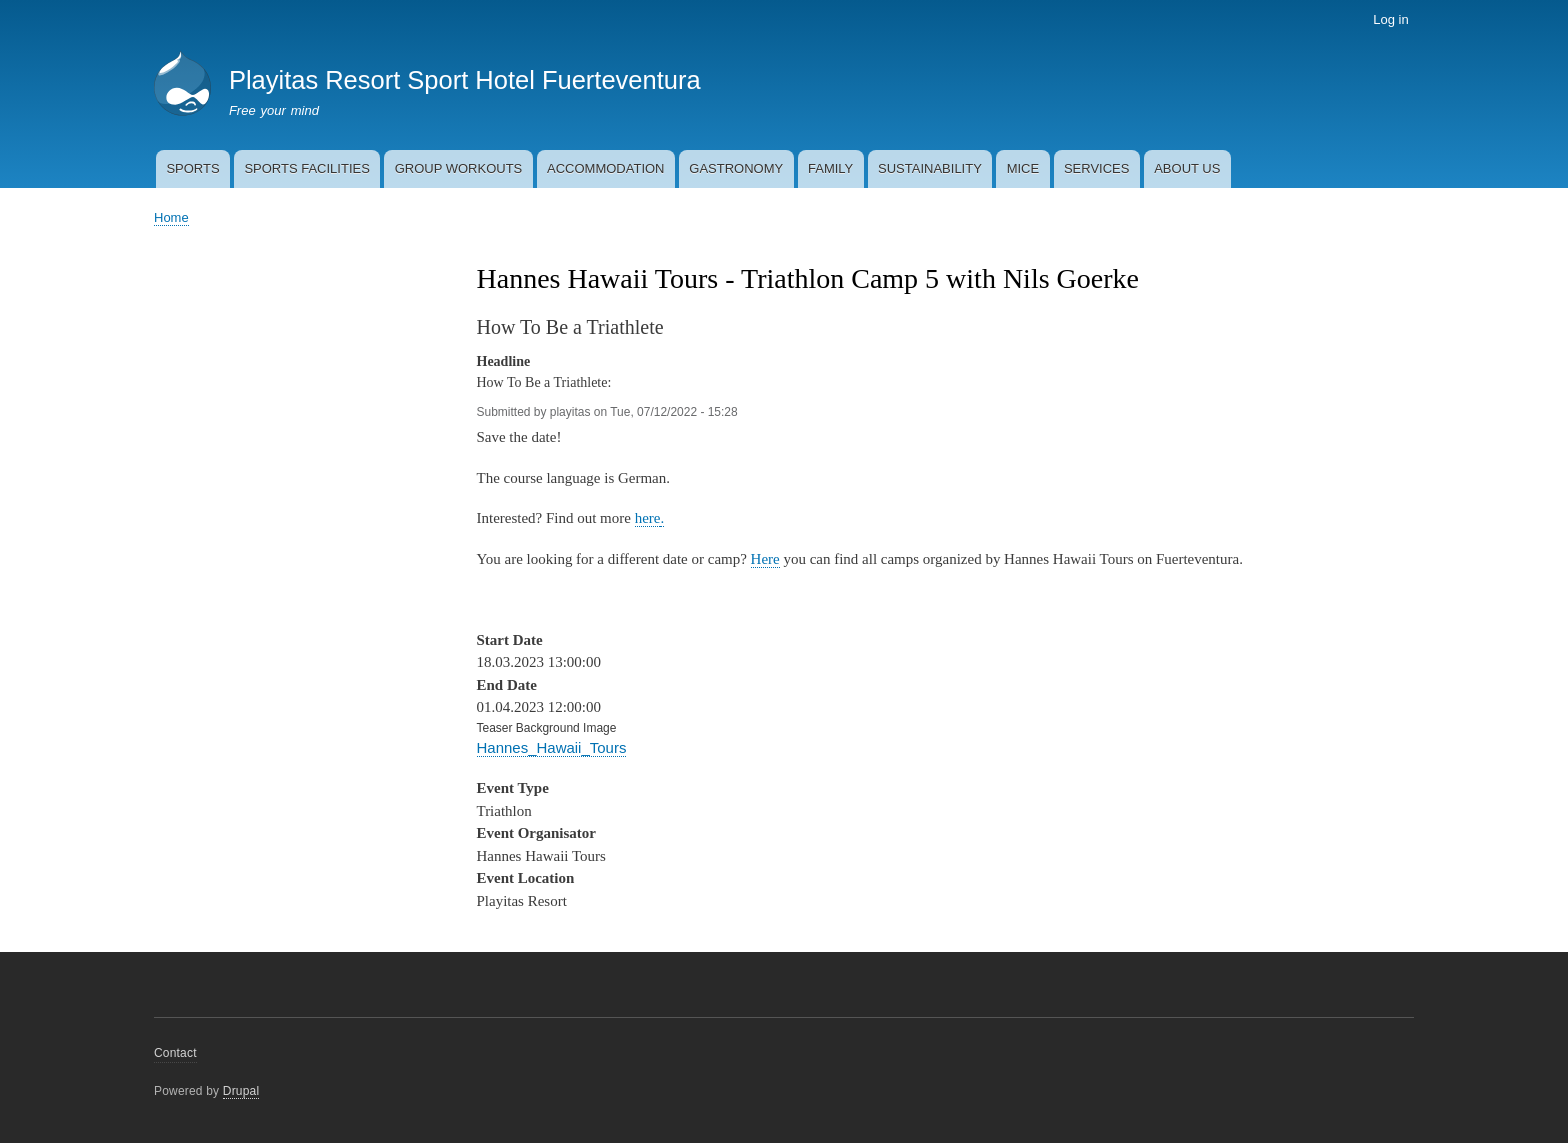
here (648, 518)
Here (765, 559)
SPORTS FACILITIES (306, 168)
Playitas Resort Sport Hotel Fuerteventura (465, 80)
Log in (1390, 19)
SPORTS (192, 168)
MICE (1023, 168)
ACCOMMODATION (605, 168)
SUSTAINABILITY (930, 168)
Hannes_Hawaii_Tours (552, 747)
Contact (175, 1053)
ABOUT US (1187, 168)
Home (171, 217)
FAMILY (830, 168)
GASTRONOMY (736, 168)
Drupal (241, 1091)
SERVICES (1097, 168)
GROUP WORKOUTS (459, 168)
